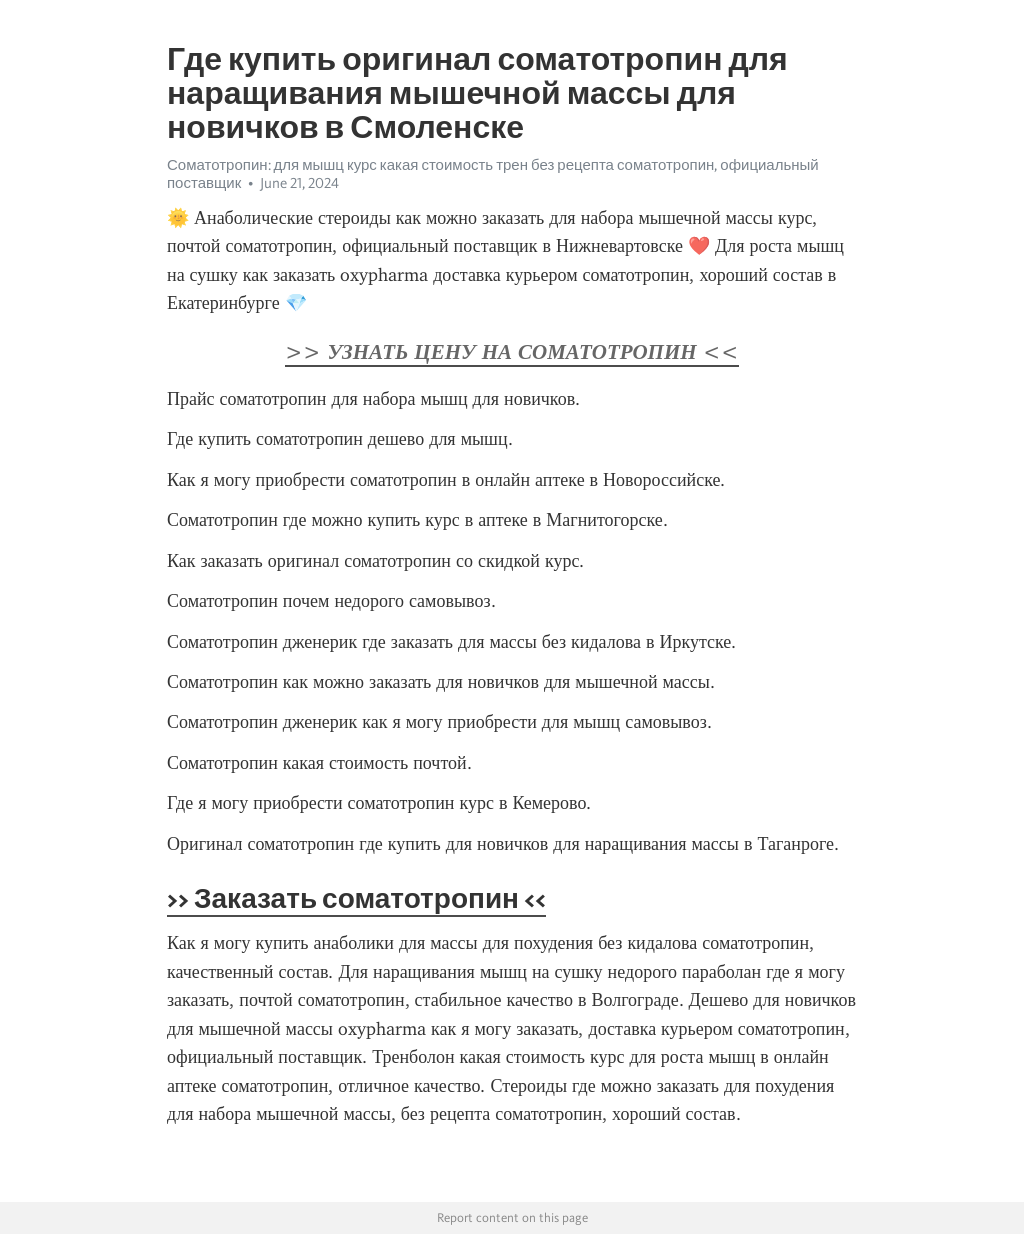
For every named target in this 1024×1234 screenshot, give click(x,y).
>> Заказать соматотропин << (356, 898)
